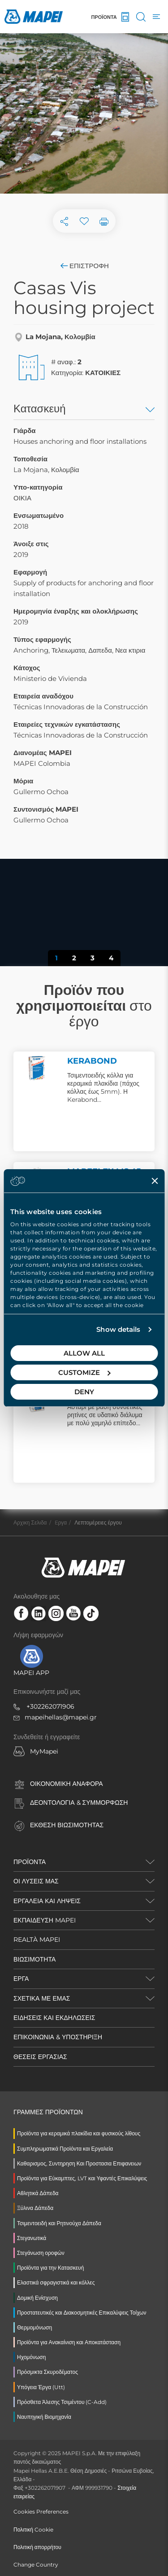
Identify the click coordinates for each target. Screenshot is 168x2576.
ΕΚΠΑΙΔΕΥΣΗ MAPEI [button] (44, 1920)
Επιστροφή (84, 265)
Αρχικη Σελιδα (30, 1522)
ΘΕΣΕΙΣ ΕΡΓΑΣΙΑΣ (40, 2057)
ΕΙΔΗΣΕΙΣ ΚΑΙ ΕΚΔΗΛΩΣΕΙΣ (54, 2018)
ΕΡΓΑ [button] (21, 1979)
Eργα (61, 1522)
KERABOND (92, 1061)
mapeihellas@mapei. (57, 1717)
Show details (118, 1329)
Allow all (84, 1353)
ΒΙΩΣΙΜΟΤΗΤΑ (34, 1959)
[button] (22, 905)
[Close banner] (154, 1181)
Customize (84, 1372)
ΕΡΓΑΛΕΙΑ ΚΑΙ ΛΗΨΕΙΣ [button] (47, 1901)
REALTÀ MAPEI (36, 1939)
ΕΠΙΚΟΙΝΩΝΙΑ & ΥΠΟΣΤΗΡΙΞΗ (57, 2037)
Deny (84, 1391)
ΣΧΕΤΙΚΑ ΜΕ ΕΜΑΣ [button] (41, 1998)
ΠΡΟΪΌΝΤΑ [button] (29, 1862)
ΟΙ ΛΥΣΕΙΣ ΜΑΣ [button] (36, 1881)
